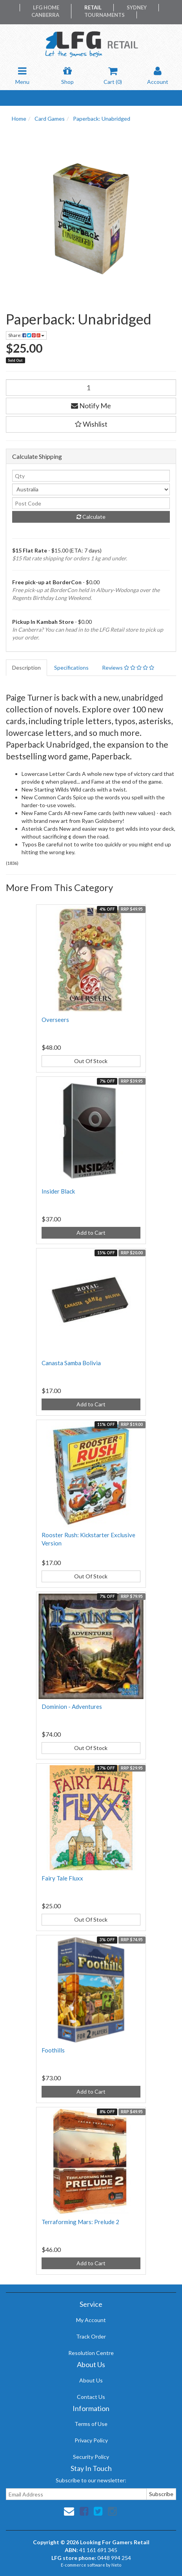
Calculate (91, 516)
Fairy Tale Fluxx (62, 1878)
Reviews (128, 667)
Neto (116, 2564)
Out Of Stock (90, 1061)
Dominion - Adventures (72, 1706)
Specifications (71, 667)
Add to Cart (91, 1232)
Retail (93, 7)
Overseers (55, 1019)
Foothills (53, 2050)
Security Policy (91, 2456)
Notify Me (91, 405)
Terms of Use (91, 2423)
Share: (26, 335)
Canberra (45, 15)
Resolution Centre (91, 2353)
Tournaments (104, 15)
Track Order (91, 2336)
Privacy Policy (91, 2440)
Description (26, 667)
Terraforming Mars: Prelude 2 (80, 2221)
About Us (91, 2380)
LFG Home (46, 7)
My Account (91, 2320)
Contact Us (91, 2396)
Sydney (137, 7)
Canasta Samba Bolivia (71, 1362)
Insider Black (58, 1191)
